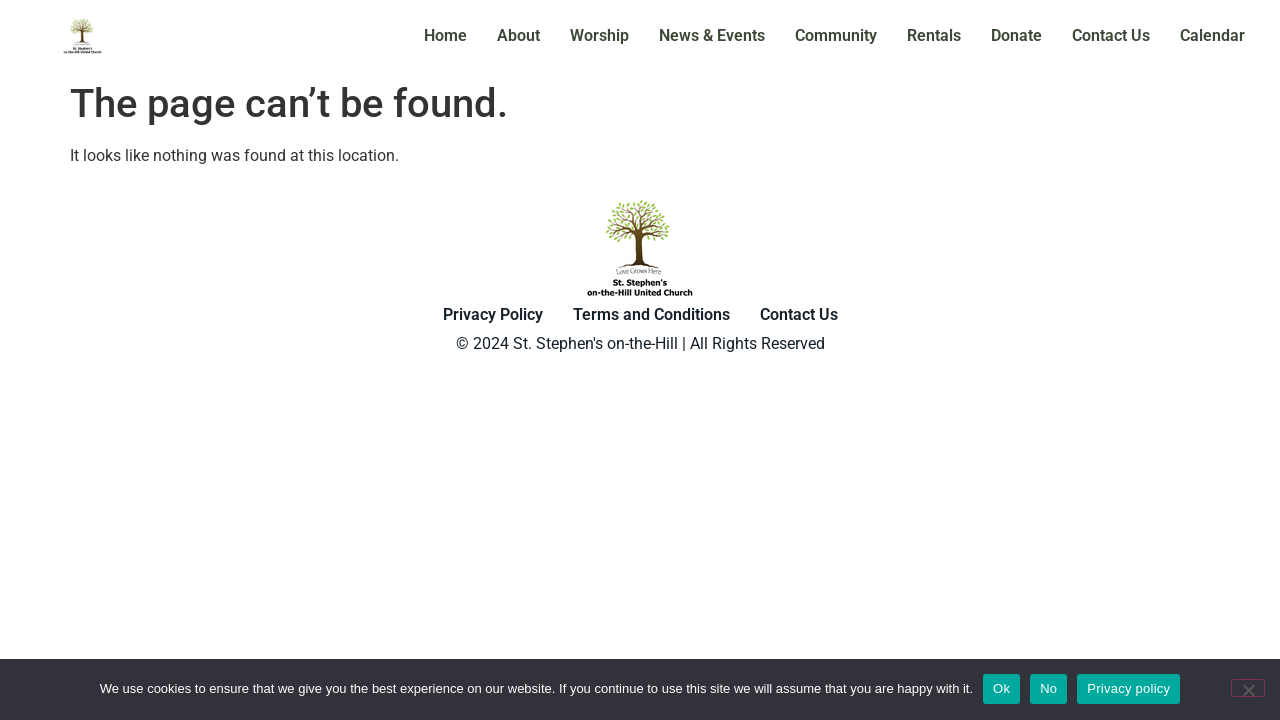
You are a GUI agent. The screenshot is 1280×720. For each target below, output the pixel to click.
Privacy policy (1128, 688)
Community (836, 35)
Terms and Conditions (651, 314)
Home (445, 35)
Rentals (934, 35)
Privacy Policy (493, 314)
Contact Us (1111, 35)
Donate (1016, 35)
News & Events (712, 35)
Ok (1001, 688)
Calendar (1212, 35)
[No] (1248, 688)
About (518, 35)
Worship (599, 35)
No (1048, 688)
